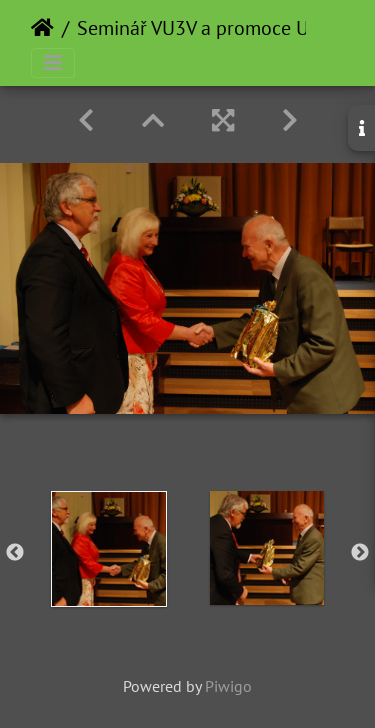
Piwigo (228, 686)
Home (42, 28)
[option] (109, 549)
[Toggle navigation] (53, 63)
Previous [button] (15, 553)
